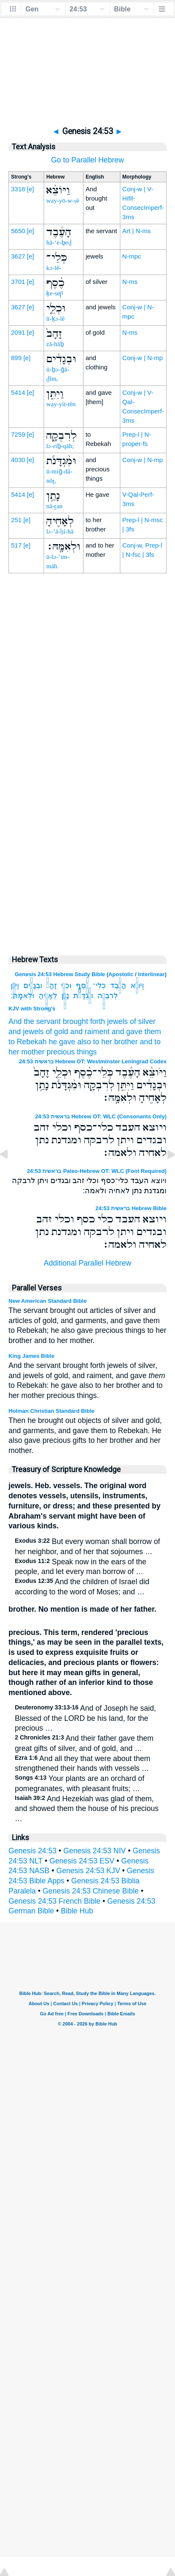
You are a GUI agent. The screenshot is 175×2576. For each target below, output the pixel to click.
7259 (18, 434)
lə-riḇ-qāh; (60, 446)
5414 (18, 392)
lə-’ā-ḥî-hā (59, 531)
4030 (18, 459)
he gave (62, 1042)
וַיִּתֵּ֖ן (15, 985)
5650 (18, 230)
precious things (72, 1052)
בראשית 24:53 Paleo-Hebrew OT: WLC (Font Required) (97, 1171)
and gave (127, 1031)
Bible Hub (77, 1911)
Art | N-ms (136, 230)
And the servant (34, 1021)
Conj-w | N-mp (142, 357)
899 (16, 357)
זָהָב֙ (51, 985)
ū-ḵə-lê (55, 318)
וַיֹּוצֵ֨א (137, 985)
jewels (117, 1021)
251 (16, 519)
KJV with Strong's (32, 1008)
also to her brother (107, 1042)
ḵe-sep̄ (54, 293)
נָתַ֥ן (65, 995)
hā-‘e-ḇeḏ (58, 242)
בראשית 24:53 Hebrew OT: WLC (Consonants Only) (101, 1116)
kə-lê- (53, 267)
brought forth (84, 1021)
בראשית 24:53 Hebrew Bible (131, 1208)
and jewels (26, 1031)
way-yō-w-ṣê (62, 200)
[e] (30, 189)
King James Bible (31, 1356)
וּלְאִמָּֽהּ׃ (22, 995)
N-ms (130, 281)
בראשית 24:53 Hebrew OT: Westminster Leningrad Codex (93, 1061)
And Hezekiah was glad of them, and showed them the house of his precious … (86, 1808)
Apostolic (120, 974)
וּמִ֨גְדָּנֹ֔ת (83, 995)
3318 (18, 189)
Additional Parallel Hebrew (87, 1263)
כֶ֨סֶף (82, 985)
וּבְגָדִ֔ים (32, 985)
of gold (57, 1031)
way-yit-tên (60, 404)
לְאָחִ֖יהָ (48, 995)
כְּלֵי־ (99, 985)
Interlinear (151, 974)
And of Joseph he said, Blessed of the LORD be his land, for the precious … (85, 1718)
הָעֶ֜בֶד (118, 985)
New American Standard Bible (47, 1301)
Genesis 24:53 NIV (94, 1851)
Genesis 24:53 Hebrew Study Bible (60, 974)
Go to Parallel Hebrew (87, 160)
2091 (18, 332)
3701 (18, 281)
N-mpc (131, 256)
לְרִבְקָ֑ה (107, 995)
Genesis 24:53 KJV (88, 1870)
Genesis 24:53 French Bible (54, 1901)
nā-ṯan (54, 506)
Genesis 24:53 (32, 1851)
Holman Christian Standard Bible (51, 1411)
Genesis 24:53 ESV (81, 1861)
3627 (18, 256)
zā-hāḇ (55, 344)
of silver (143, 1021)
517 (16, 545)
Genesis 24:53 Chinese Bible (91, 1891)
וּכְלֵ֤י (66, 985)
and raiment (90, 1031)
